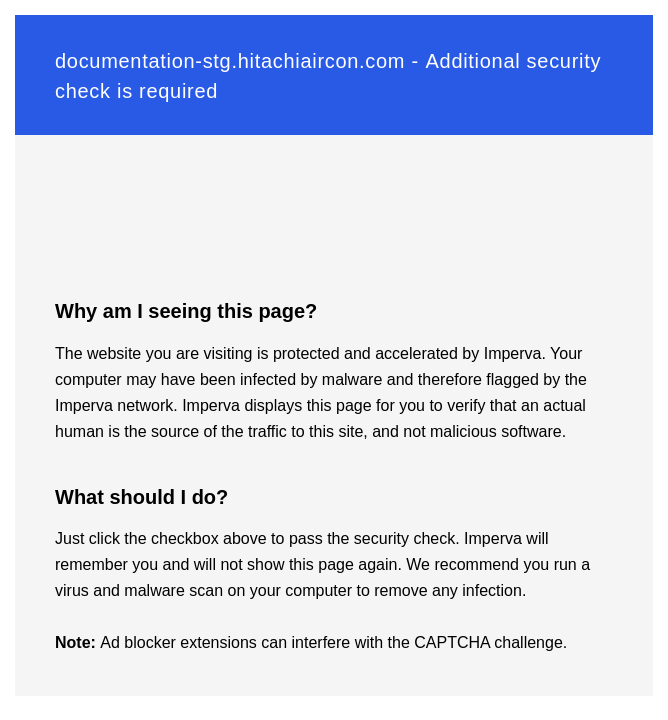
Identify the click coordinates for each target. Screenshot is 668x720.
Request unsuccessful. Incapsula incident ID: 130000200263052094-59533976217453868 (334, 360)
